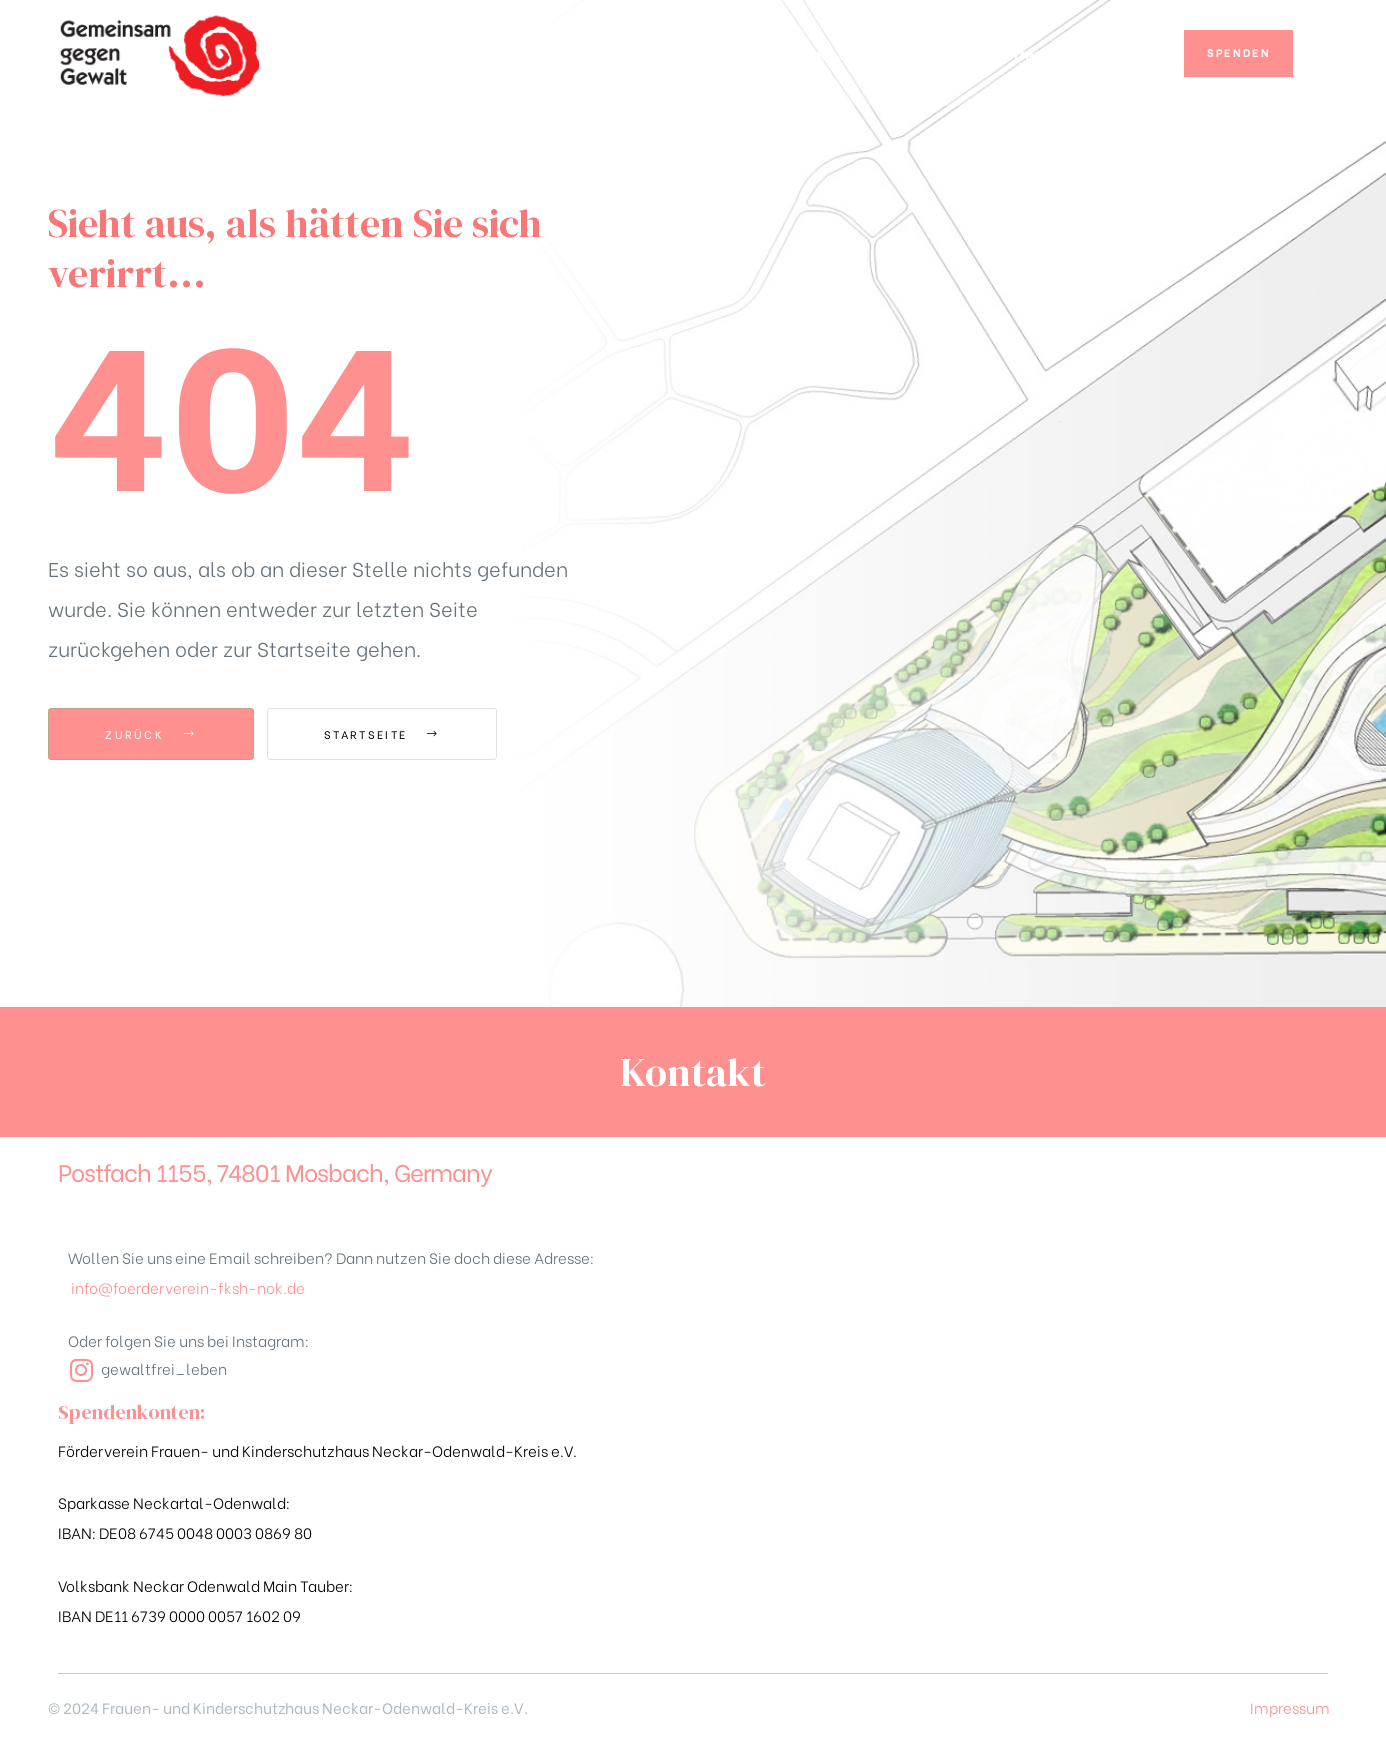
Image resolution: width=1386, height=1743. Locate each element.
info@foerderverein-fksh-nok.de (188, 1287)
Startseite (382, 734)
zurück (150, 734)
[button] (1238, 53)
